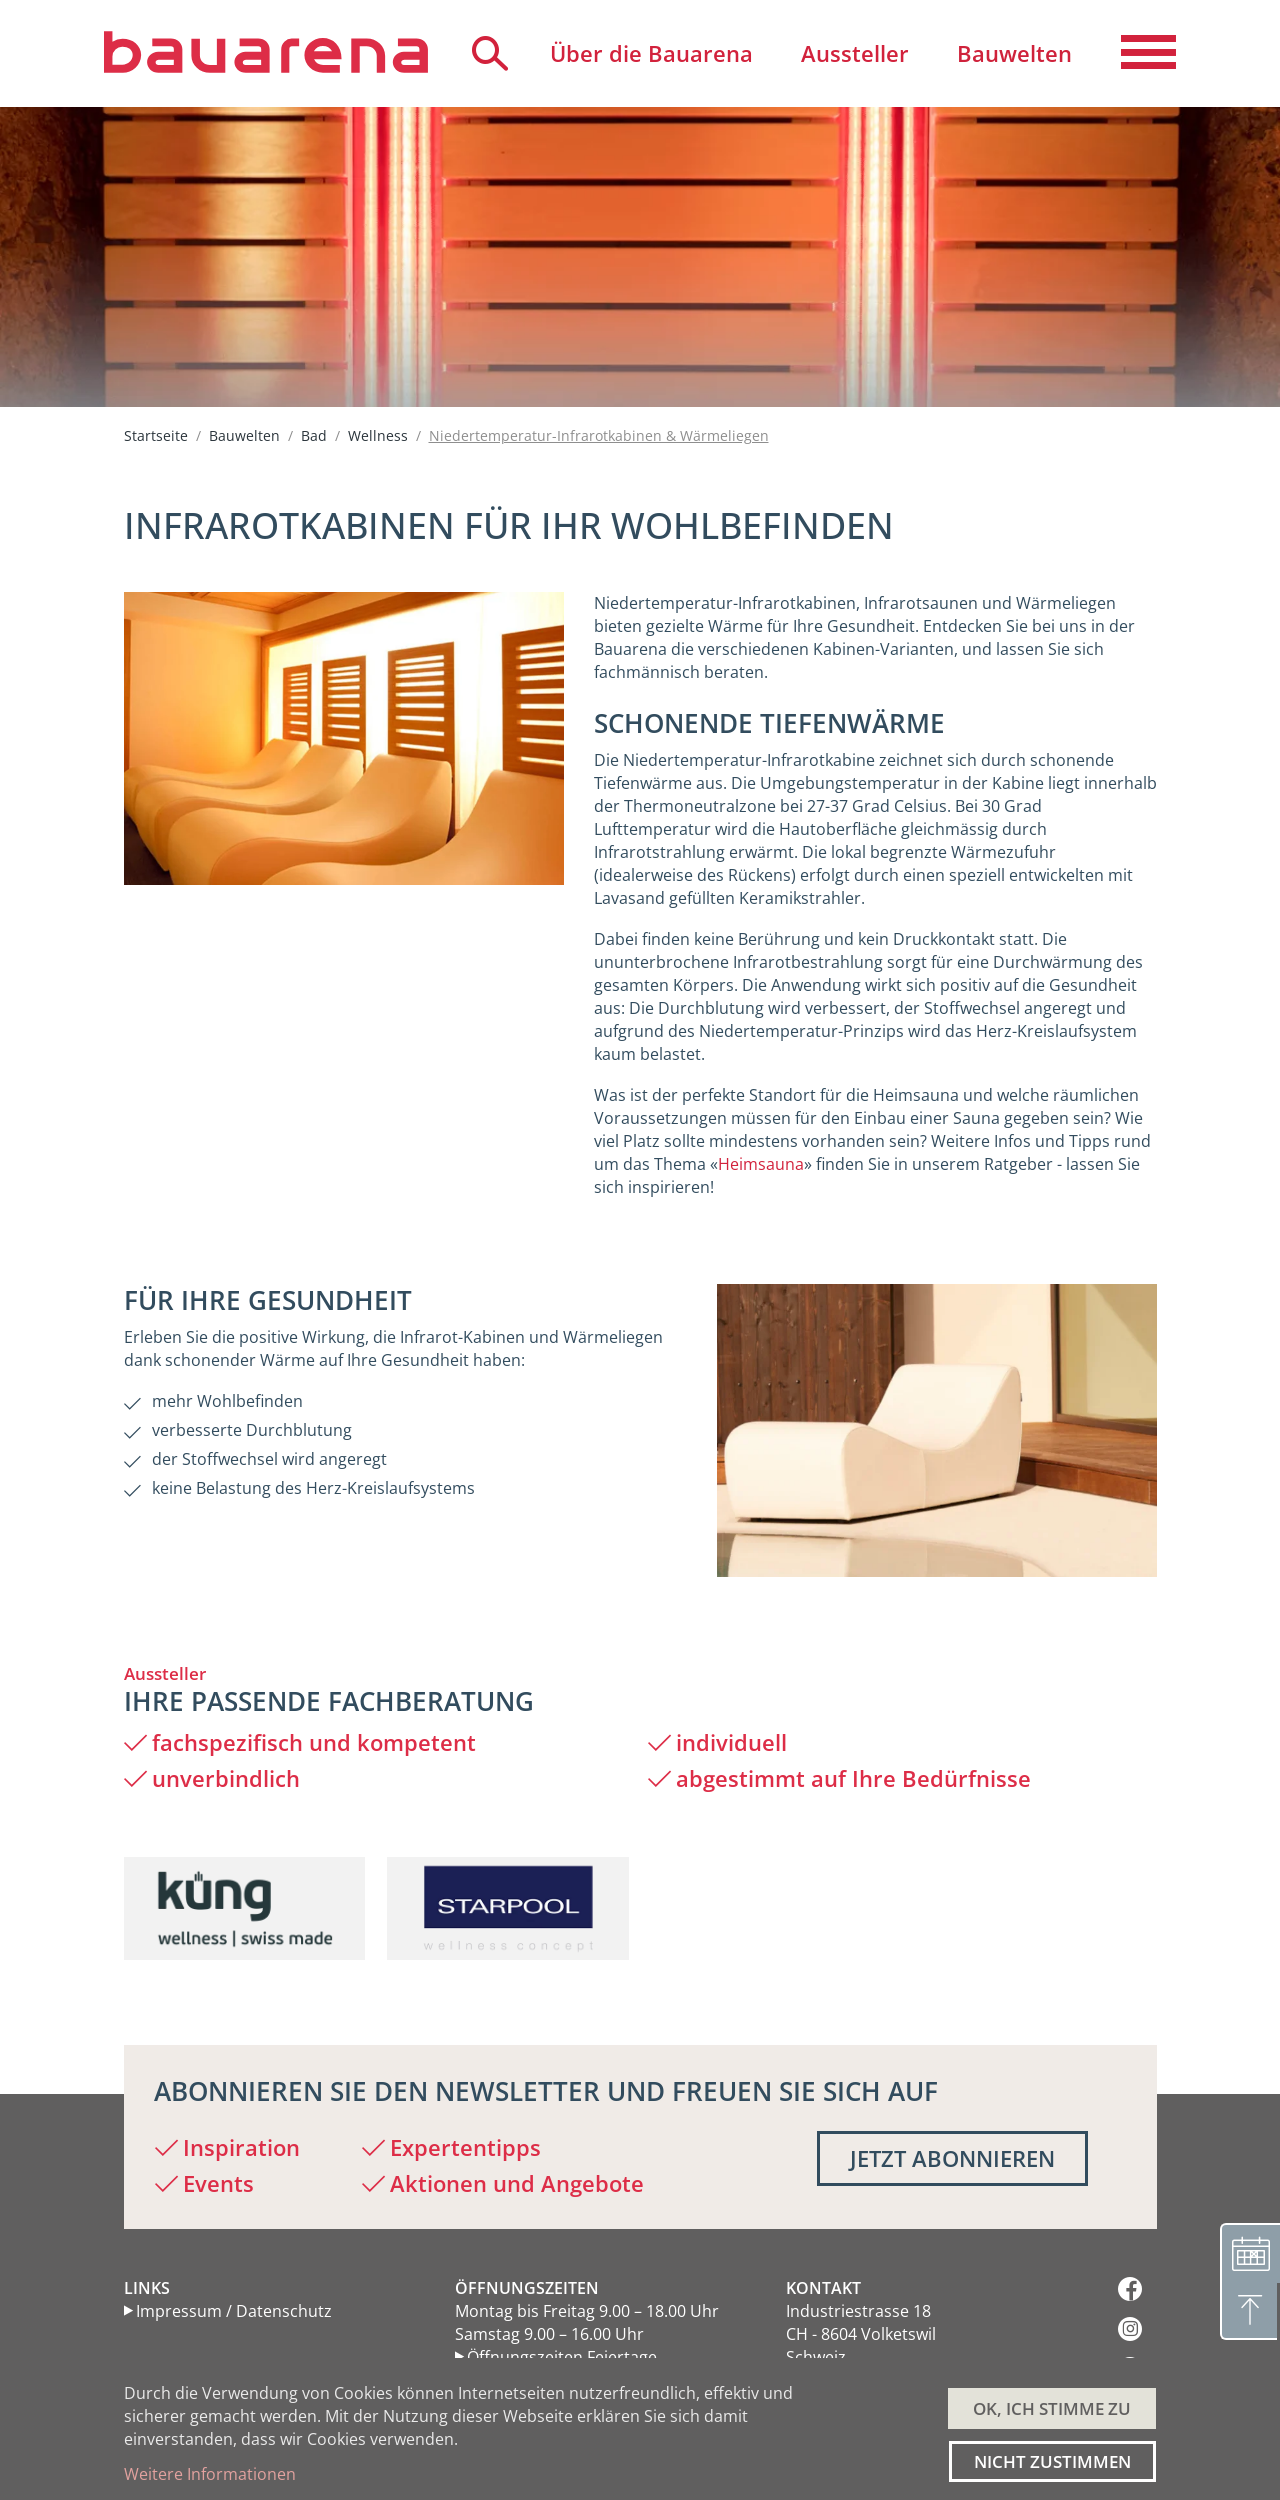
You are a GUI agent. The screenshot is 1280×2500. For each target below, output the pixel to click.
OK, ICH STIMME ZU (1052, 2408)
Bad (314, 435)
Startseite (156, 435)
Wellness (378, 435)
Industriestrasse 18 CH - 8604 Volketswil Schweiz (861, 2334)
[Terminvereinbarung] (1250, 2250)
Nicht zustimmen (1052, 2461)
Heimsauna (761, 1164)
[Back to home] (266, 52)
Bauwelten (244, 435)
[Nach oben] (1250, 2310)
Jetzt (952, 2158)
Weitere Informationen (210, 2474)
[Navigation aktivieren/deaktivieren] (1148, 53)
